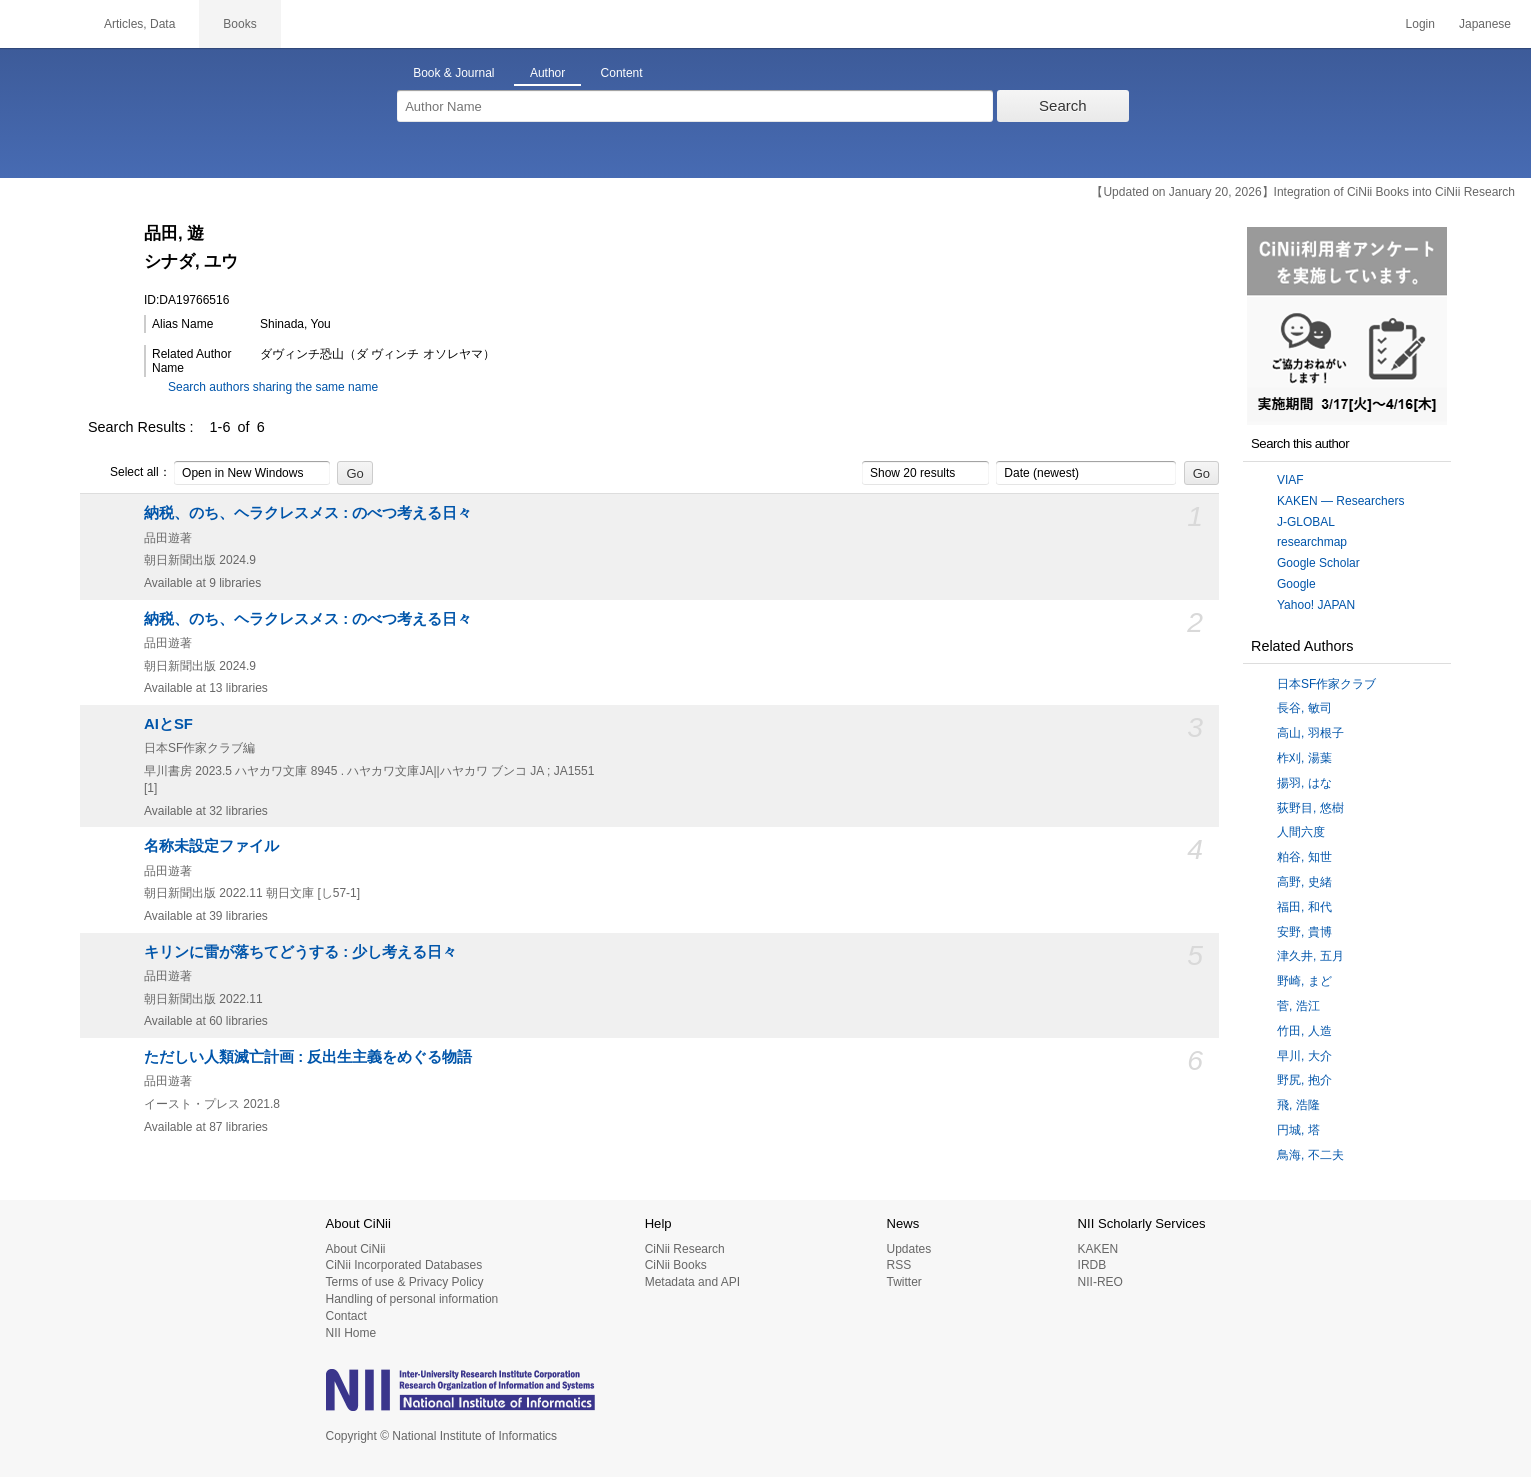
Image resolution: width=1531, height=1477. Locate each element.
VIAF (1290, 480)
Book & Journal (453, 73)
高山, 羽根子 (1310, 733)
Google (1296, 584)
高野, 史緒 (1304, 882)
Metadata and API (692, 1282)
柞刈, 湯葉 (1304, 758)
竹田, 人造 (1304, 1031)
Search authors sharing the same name (273, 387)
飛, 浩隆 (1298, 1105)
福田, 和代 (1304, 907)
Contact (346, 1316)
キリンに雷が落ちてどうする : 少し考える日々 (300, 952)
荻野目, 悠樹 (1310, 808)
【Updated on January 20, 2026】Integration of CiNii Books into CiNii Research (1303, 192)
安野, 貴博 (1304, 932)
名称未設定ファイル (211, 846)
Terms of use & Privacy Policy (405, 1282)
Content (622, 73)
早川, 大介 (1304, 1056)
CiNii (40, 24)
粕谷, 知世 (1304, 857)
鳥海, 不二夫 (1310, 1155)
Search (1063, 105)
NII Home (351, 1333)
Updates (908, 1249)
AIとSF (168, 724)
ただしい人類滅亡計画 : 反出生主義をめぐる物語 (308, 1057)
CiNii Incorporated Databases (404, 1265)
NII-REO (1100, 1282)
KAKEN (1098, 1249)
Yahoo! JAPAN (1316, 605)
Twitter (903, 1282)
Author (547, 73)
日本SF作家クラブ (1326, 684)
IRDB (1092, 1265)
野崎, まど (1304, 981)
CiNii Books (676, 1265)
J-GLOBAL (1306, 522)
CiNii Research (685, 1249)
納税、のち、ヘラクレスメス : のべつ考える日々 (308, 513)
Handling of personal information (412, 1299)
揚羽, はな (1304, 783)
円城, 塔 (1298, 1130)
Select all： (129, 473)
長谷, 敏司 (1304, 708)
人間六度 (1301, 832)
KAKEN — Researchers (1340, 501)
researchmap (1312, 542)
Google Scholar (1318, 563)
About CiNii (356, 1249)
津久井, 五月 (1310, 956)
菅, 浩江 (1298, 1006)
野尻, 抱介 (1304, 1080)
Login (1420, 24)
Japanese (1485, 24)
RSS (898, 1265)
